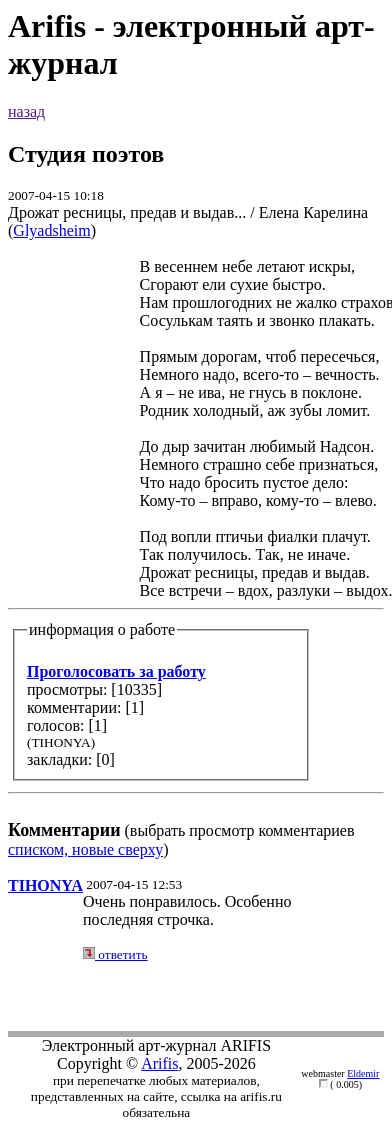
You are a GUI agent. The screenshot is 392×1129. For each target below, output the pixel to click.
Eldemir (363, 1073)
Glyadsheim (51, 230)
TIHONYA (45, 885)
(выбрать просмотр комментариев (196, 548)
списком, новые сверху (85, 849)
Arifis (159, 1063)
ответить (115, 954)
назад (26, 111)
